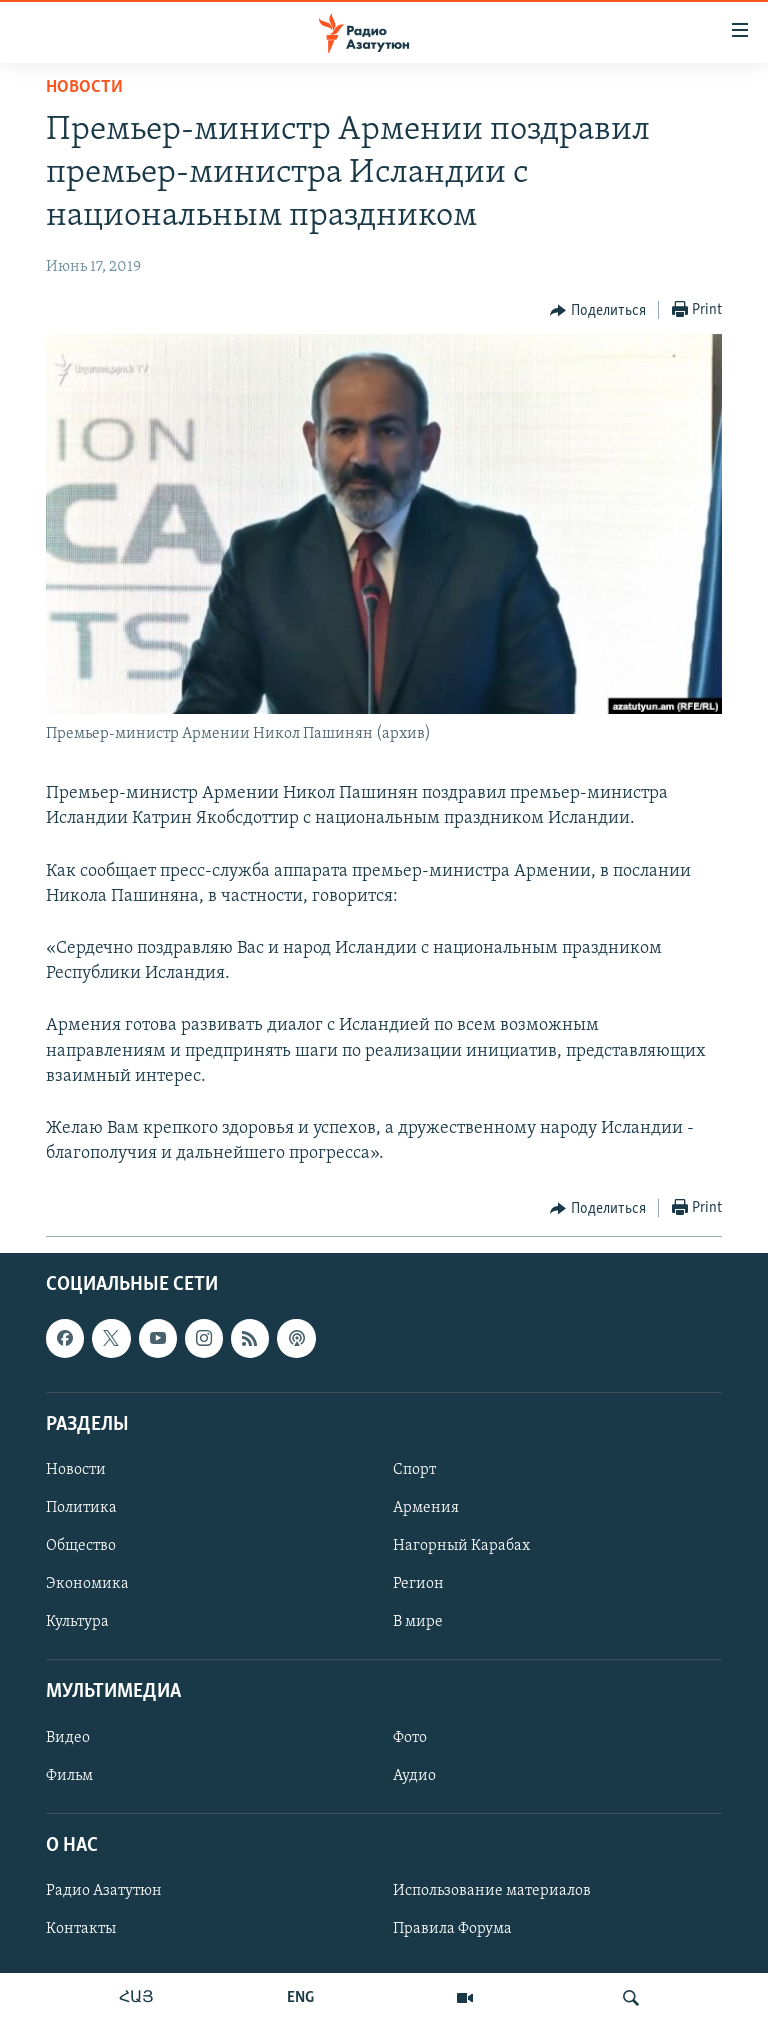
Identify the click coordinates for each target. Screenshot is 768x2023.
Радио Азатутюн (104, 1891)
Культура (77, 1623)
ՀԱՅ (136, 1998)
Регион (418, 1585)
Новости (84, 87)
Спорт (414, 1470)
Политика (81, 1508)
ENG (300, 1998)
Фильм (69, 1776)
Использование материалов (492, 1891)
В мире (418, 1623)
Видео (68, 1738)
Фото (410, 1738)
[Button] (598, 311)
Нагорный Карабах (461, 1546)
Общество (81, 1546)
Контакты (81, 1929)
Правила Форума (452, 1929)
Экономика (87, 1585)
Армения (426, 1508)
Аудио (414, 1776)
